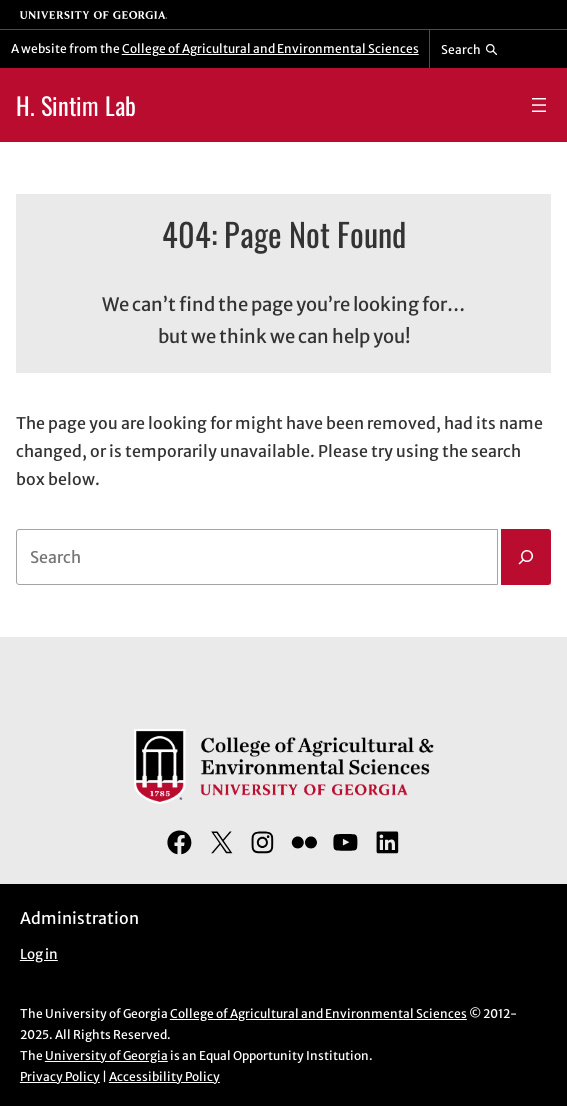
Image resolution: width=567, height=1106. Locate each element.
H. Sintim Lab (76, 105)
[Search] (526, 557)
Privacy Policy (60, 1076)
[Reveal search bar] (469, 49)
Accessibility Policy (164, 1076)
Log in (39, 954)
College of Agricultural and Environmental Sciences (270, 48)
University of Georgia (106, 1055)
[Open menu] (539, 105)
